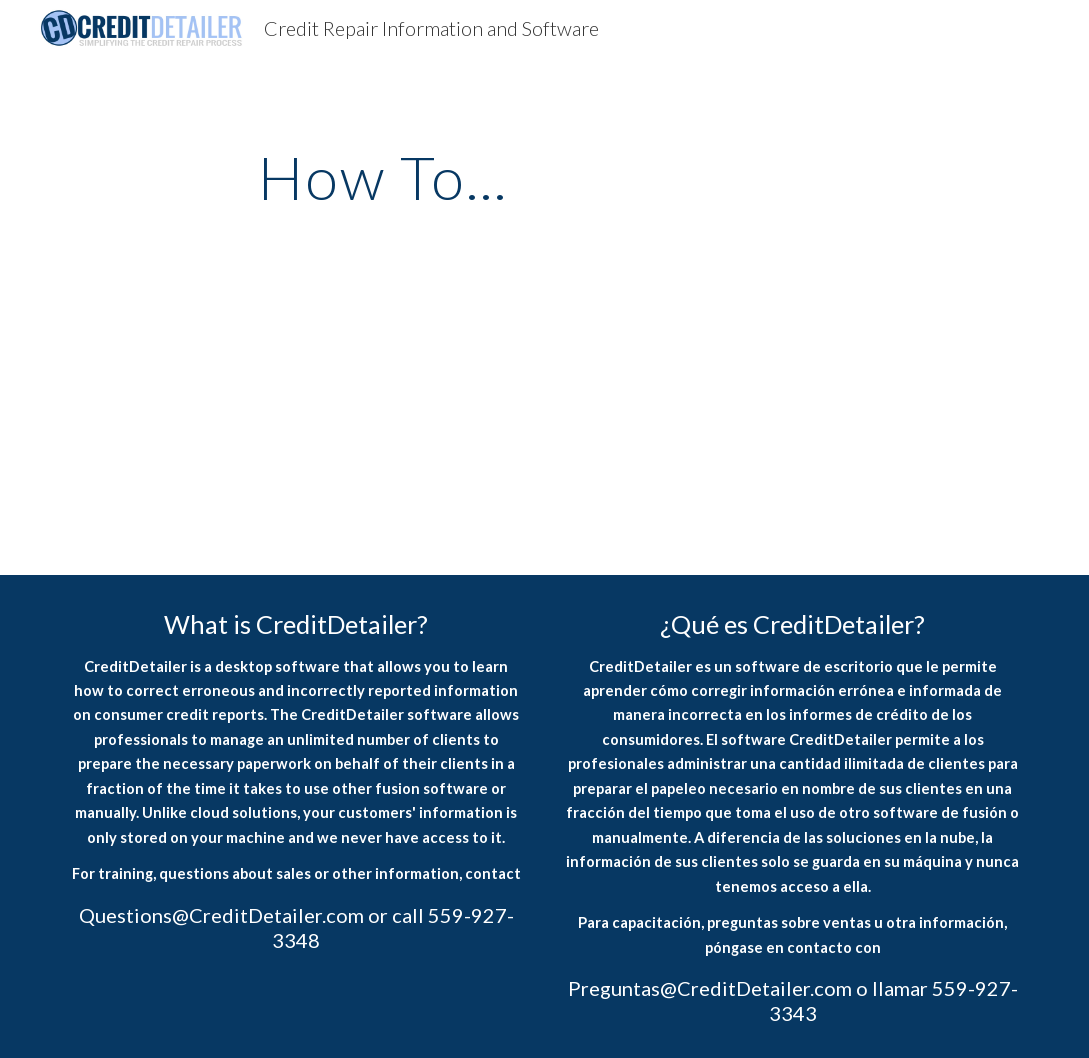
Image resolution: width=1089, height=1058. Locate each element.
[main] (382, 177)
